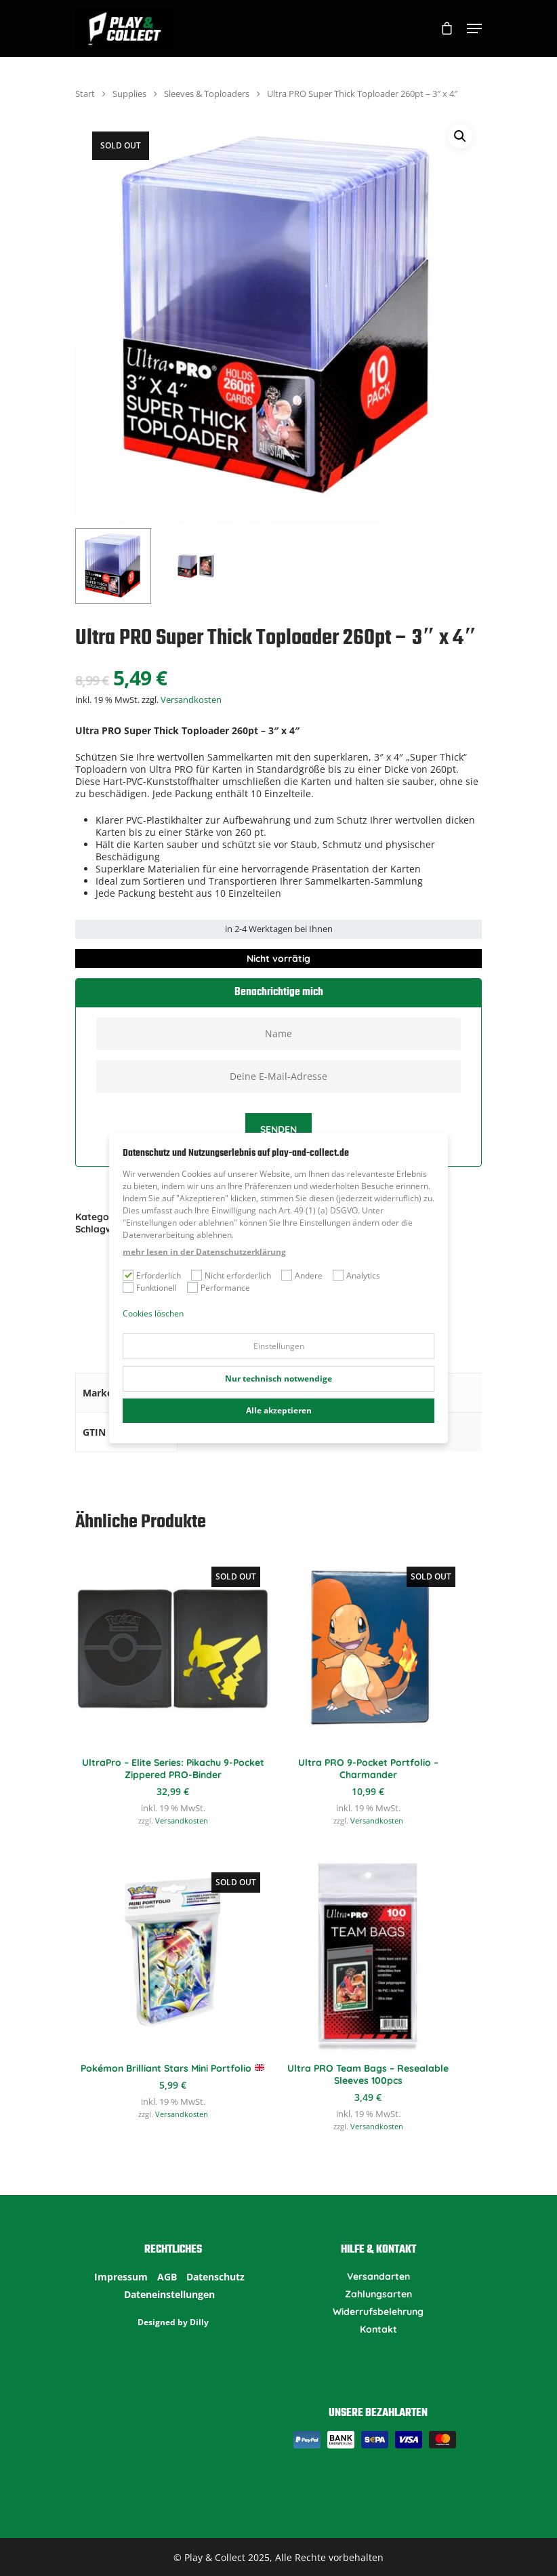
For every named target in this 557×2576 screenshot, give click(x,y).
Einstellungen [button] (278, 1346)
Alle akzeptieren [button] (279, 1410)
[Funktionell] (128, 1287)
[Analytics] (338, 1275)
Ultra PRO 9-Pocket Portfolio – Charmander (368, 1768)
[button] (460, 136)
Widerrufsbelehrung (378, 2312)
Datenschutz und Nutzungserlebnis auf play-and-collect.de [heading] (236, 1153)
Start (85, 93)
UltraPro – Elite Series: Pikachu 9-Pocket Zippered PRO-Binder (173, 1768)
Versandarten (378, 2276)
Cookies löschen (153, 1313)
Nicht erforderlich (238, 1275)
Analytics (363, 1275)
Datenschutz (215, 2277)
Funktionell (156, 1287)
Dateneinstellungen (169, 2295)
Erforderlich (158, 1275)
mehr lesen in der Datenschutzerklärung (204, 1252)
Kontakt (378, 2329)
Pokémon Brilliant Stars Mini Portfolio (172, 2068)
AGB (167, 2277)
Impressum (121, 2277)
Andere (309, 1275)
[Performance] (192, 1287)
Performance (225, 1287)
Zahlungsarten (378, 2294)
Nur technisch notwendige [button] (278, 1378)
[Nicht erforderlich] (196, 1275)
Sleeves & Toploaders (206, 93)
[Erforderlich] (128, 1275)
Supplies (129, 93)
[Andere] (286, 1275)
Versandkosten (191, 700)
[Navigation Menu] (474, 28)
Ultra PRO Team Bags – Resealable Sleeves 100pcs (368, 2074)
